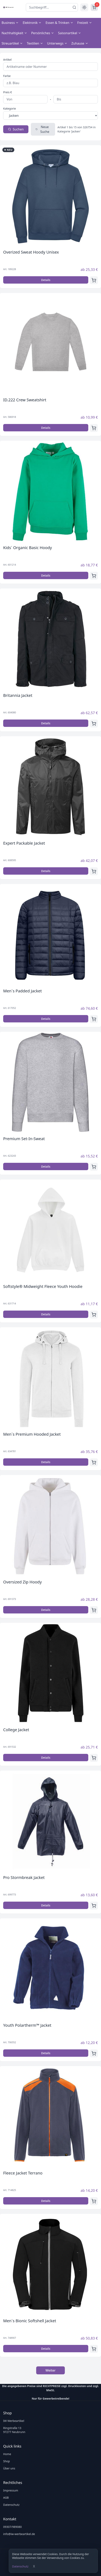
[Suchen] (74, 7)
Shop (6, 2461)
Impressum (10, 2490)
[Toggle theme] (84, 7)
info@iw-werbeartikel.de (19, 2534)
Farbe (7, 76)
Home (7, 2454)
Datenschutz (20, 2566)
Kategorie (9, 108)
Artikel (7, 59)
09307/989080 (12, 2527)
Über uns (9, 2468)
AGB (6, 2497)
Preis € (7, 92)
